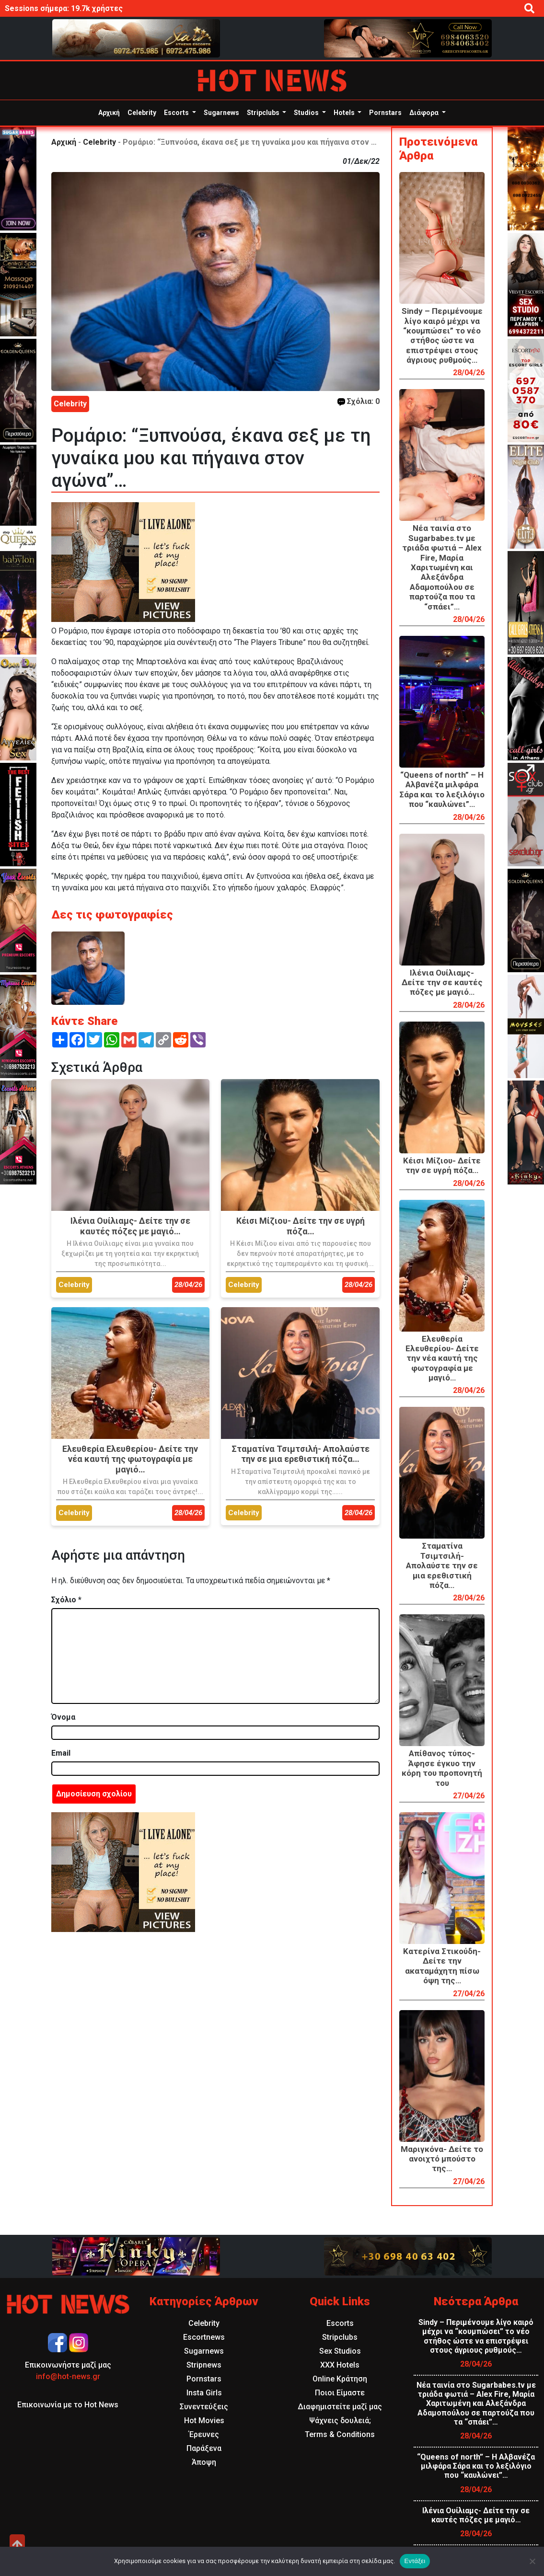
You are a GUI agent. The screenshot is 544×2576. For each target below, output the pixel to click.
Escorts (177, 112)
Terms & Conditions (340, 2434)
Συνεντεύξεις (204, 2406)
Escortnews (204, 2337)
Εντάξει (415, 2560)
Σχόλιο (66, 1599)
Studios (307, 112)
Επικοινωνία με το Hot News (67, 2404)
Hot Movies (204, 2420)
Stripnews (203, 2364)
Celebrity (141, 112)
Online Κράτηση (340, 2378)
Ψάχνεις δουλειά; (340, 2420)
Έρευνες (204, 2434)
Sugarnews (221, 112)
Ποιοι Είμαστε (340, 2392)
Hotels (345, 112)
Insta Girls (204, 2392)
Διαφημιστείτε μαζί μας (340, 2406)
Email (60, 1753)
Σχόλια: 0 (358, 401)
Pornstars (385, 112)
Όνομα (63, 1717)
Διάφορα (424, 112)
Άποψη (204, 2462)
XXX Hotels (339, 2364)
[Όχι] (532, 2561)
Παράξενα (203, 2448)
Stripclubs (264, 112)
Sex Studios (340, 2351)
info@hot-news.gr (68, 2376)
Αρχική (109, 112)
